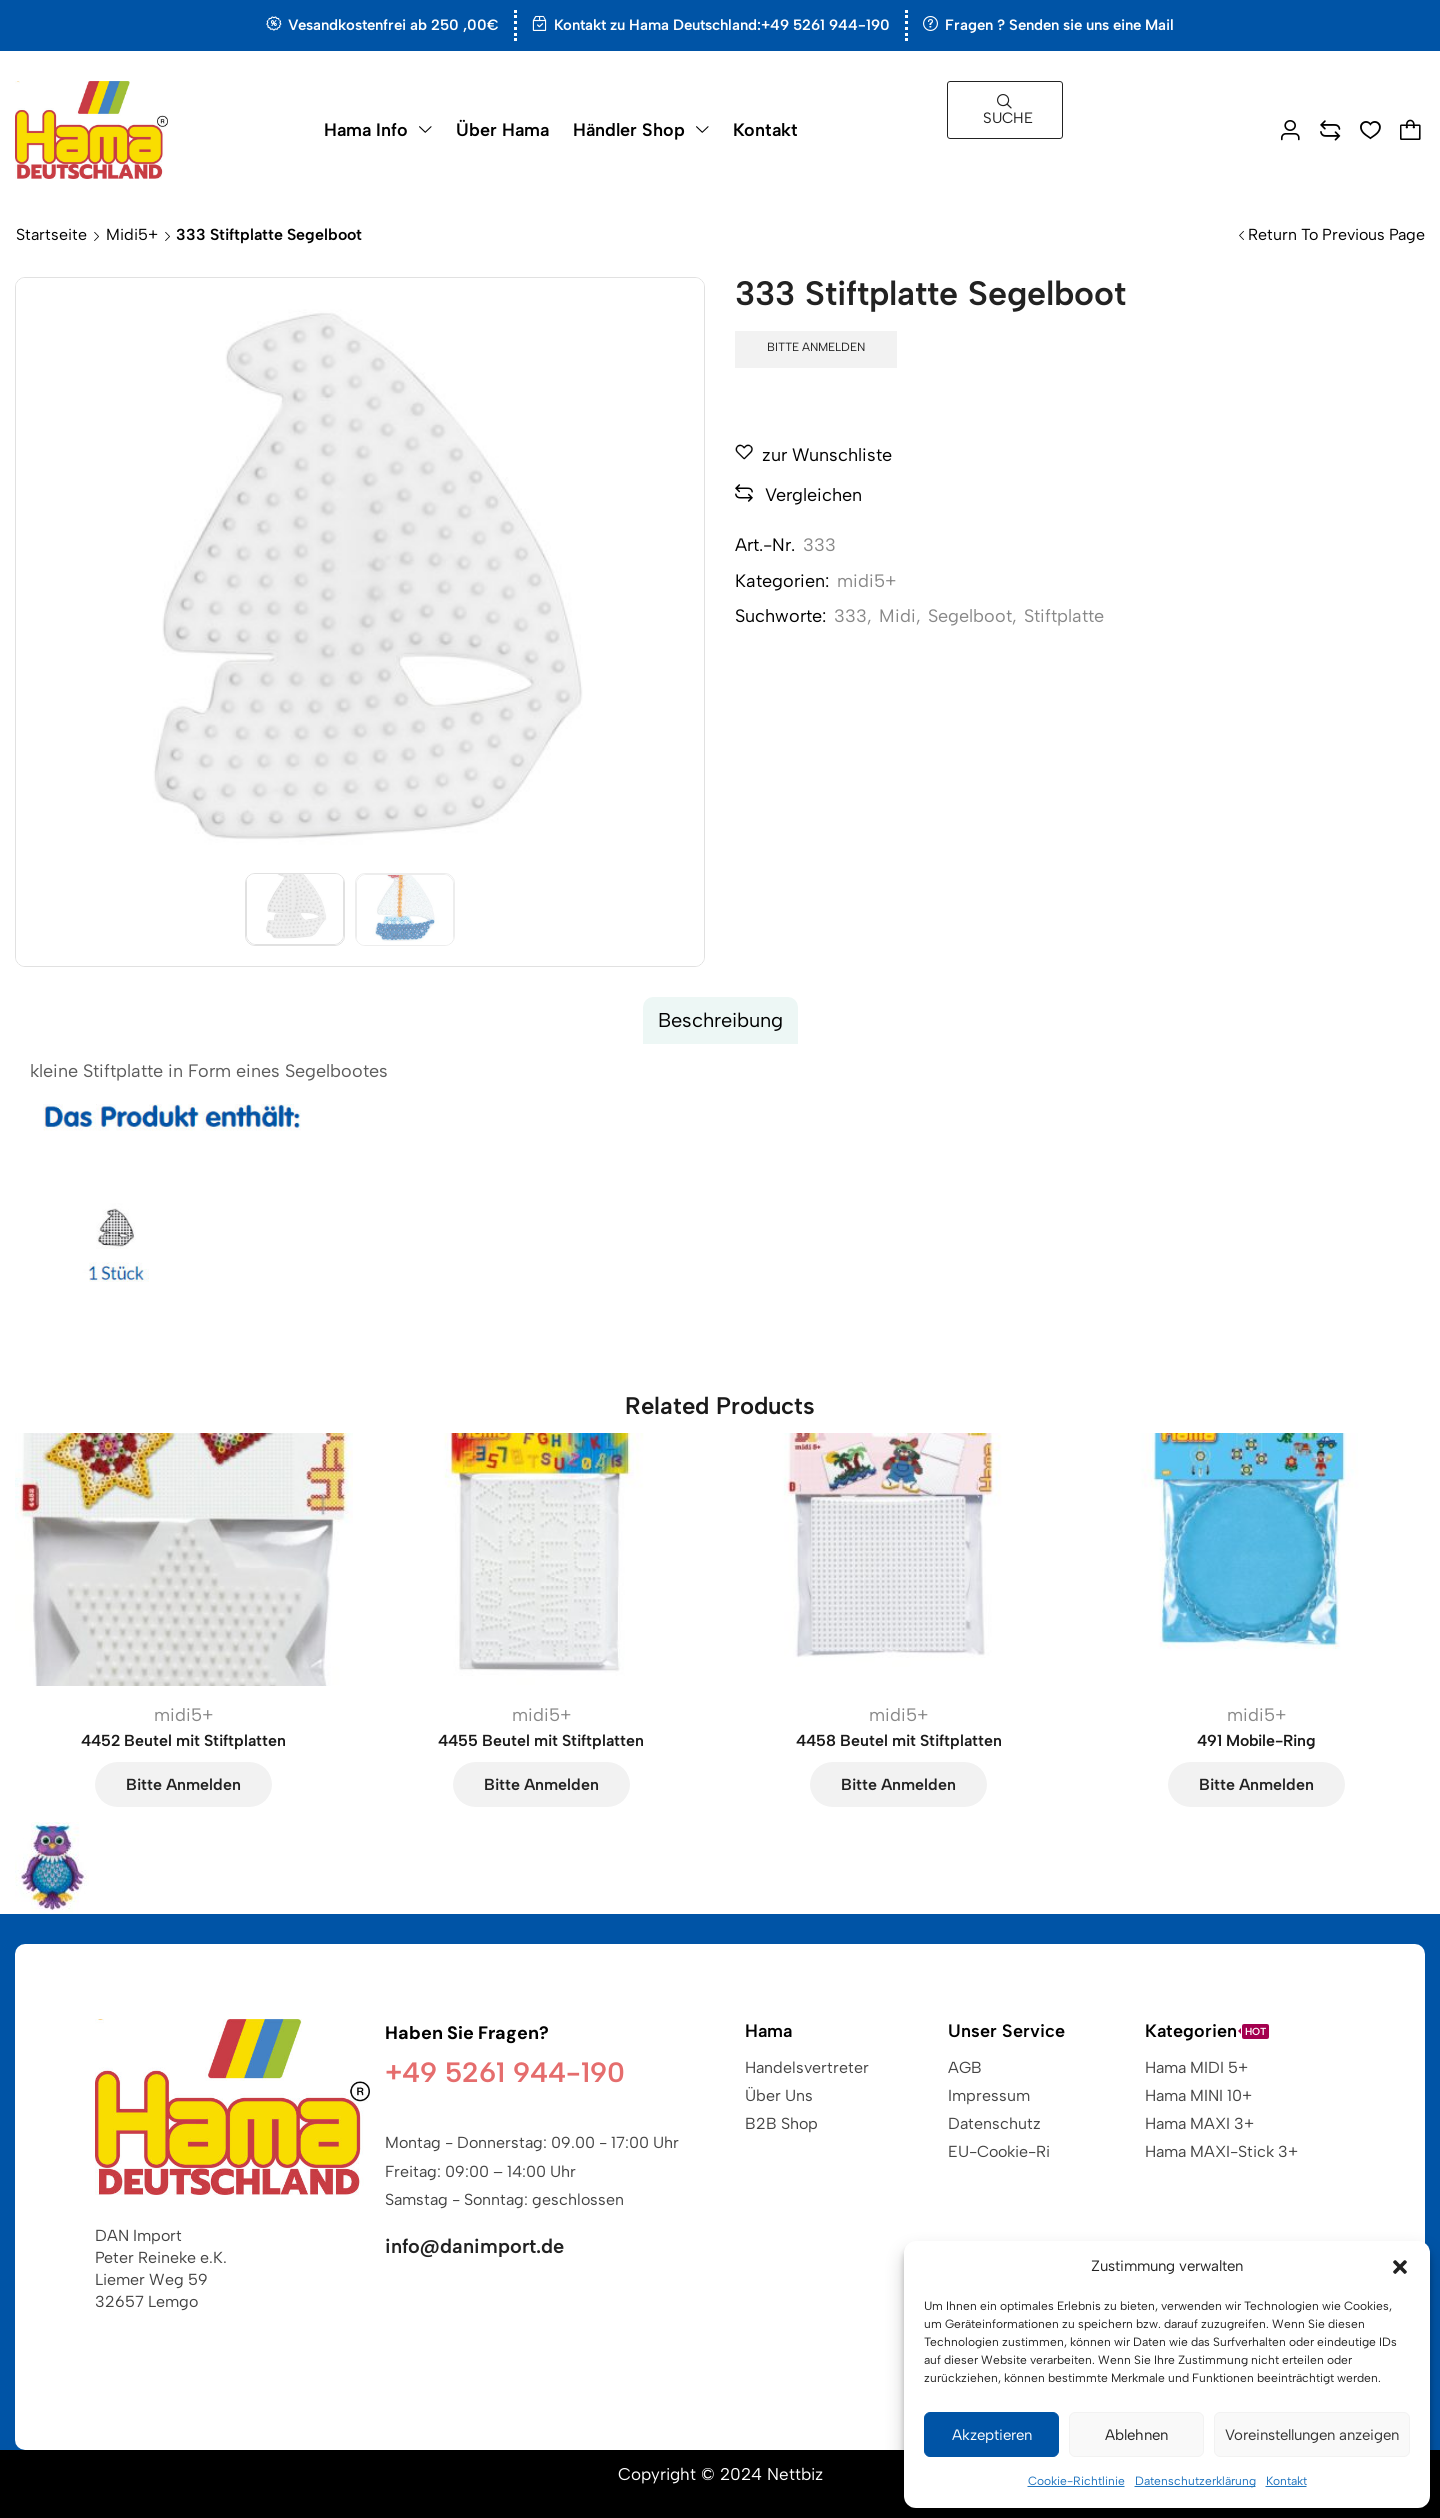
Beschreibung (720, 1020)
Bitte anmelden (816, 347)
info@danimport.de (474, 2246)
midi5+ (132, 234)
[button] (1400, 2267)
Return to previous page (1336, 234)
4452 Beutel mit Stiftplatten (183, 1740)
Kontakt (1286, 2481)
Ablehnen (1136, 2435)
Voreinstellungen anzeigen (1312, 2435)
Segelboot (970, 616)
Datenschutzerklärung (1195, 2481)
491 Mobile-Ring (1256, 1740)
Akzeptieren (992, 2435)
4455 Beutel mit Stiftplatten (541, 1740)
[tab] (720, 1020)
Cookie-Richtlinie (1076, 2481)
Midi (897, 616)
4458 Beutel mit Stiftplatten (899, 1740)
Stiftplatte (1064, 616)
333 (850, 616)
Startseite (51, 234)
